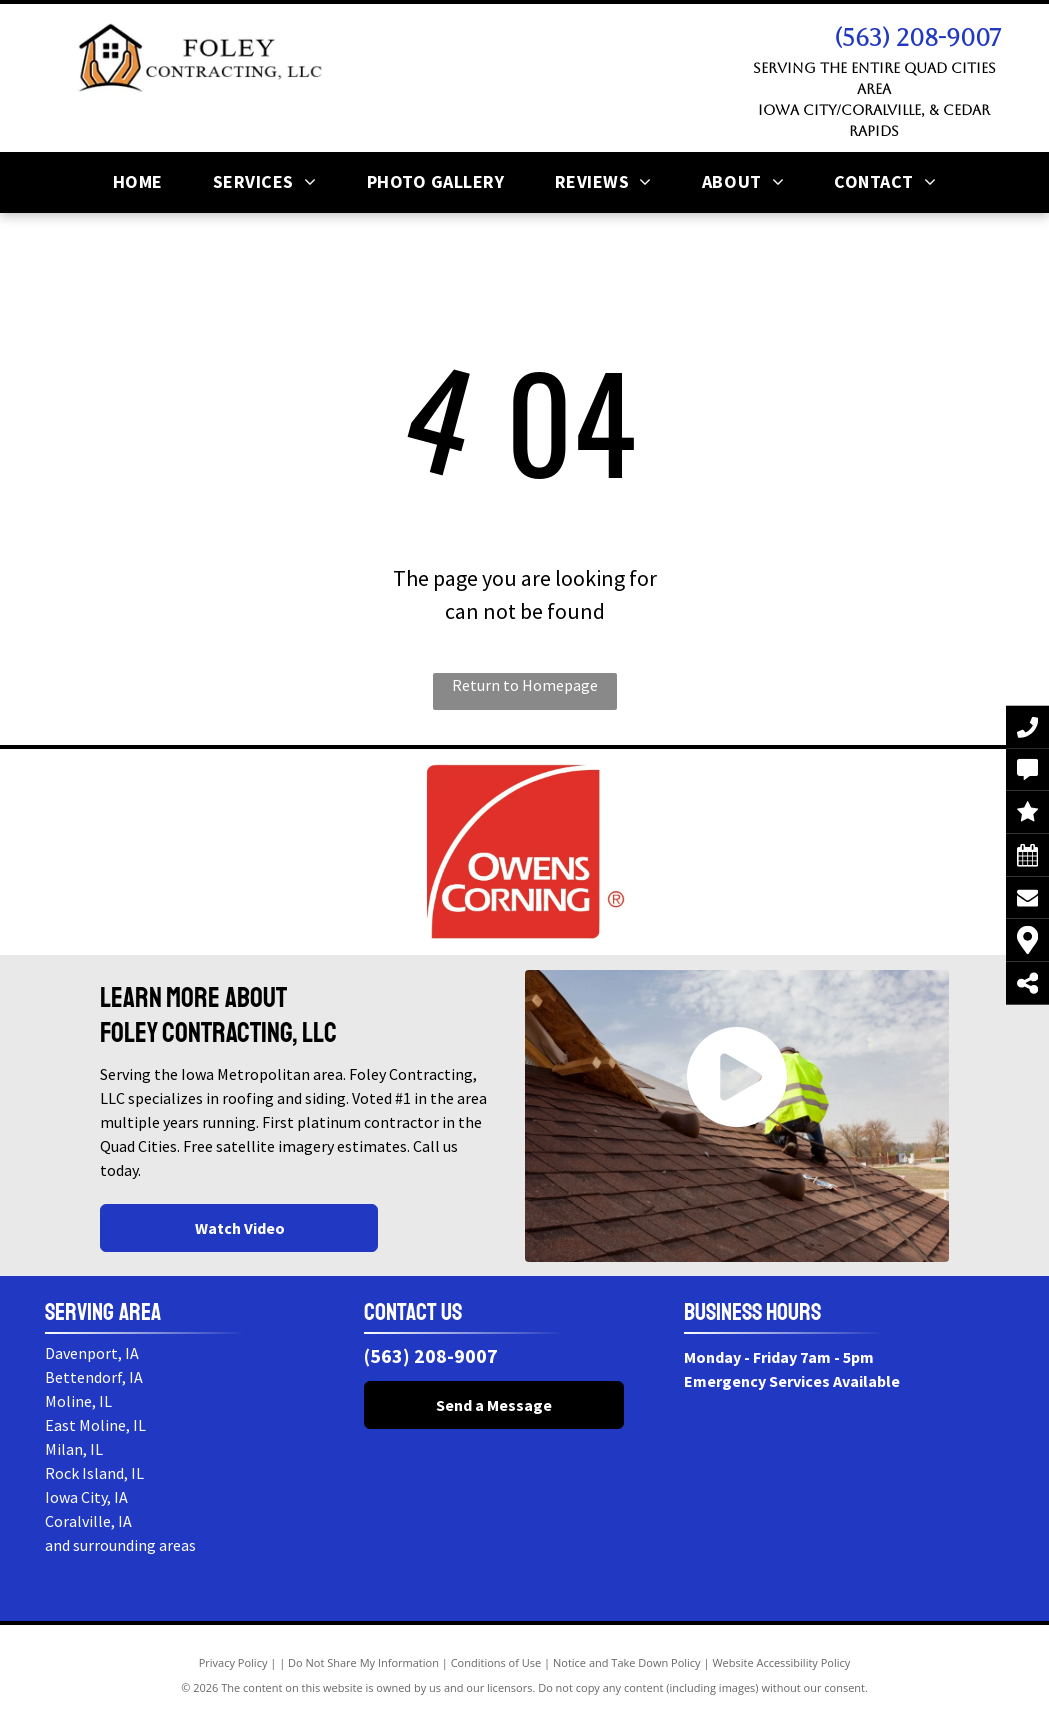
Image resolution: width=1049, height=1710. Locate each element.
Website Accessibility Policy (781, 1662)
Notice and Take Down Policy (627, 1662)
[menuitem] (138, 182)
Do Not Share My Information (363, 1662)
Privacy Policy (233, 1662)
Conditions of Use (496, 1662)
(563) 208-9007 (917, 38)
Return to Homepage (525, 685)
